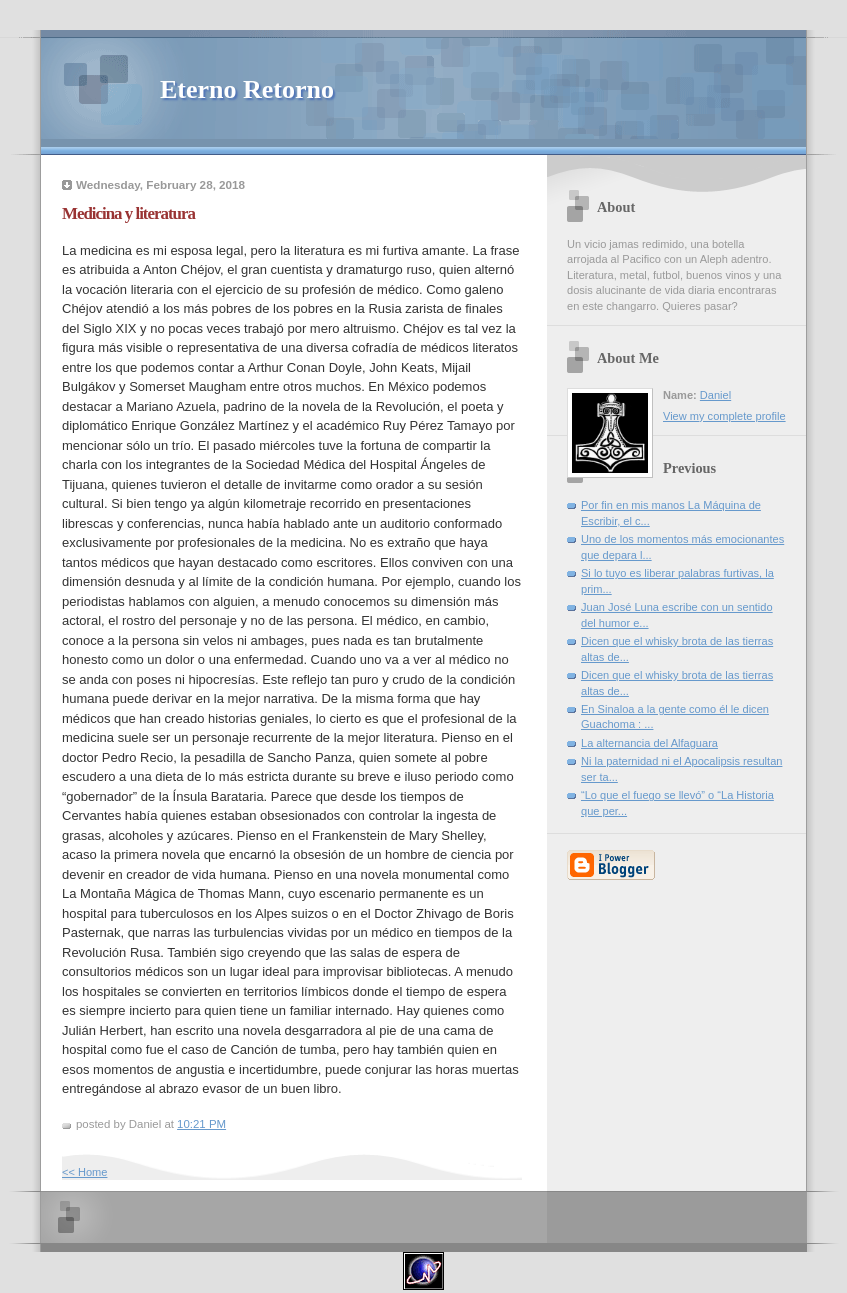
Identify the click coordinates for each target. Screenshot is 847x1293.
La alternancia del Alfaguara (649, 743)
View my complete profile (724, 416)
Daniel (715, 395)
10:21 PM (201, 1124)
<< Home (84, 1172)
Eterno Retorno (247, 89)
